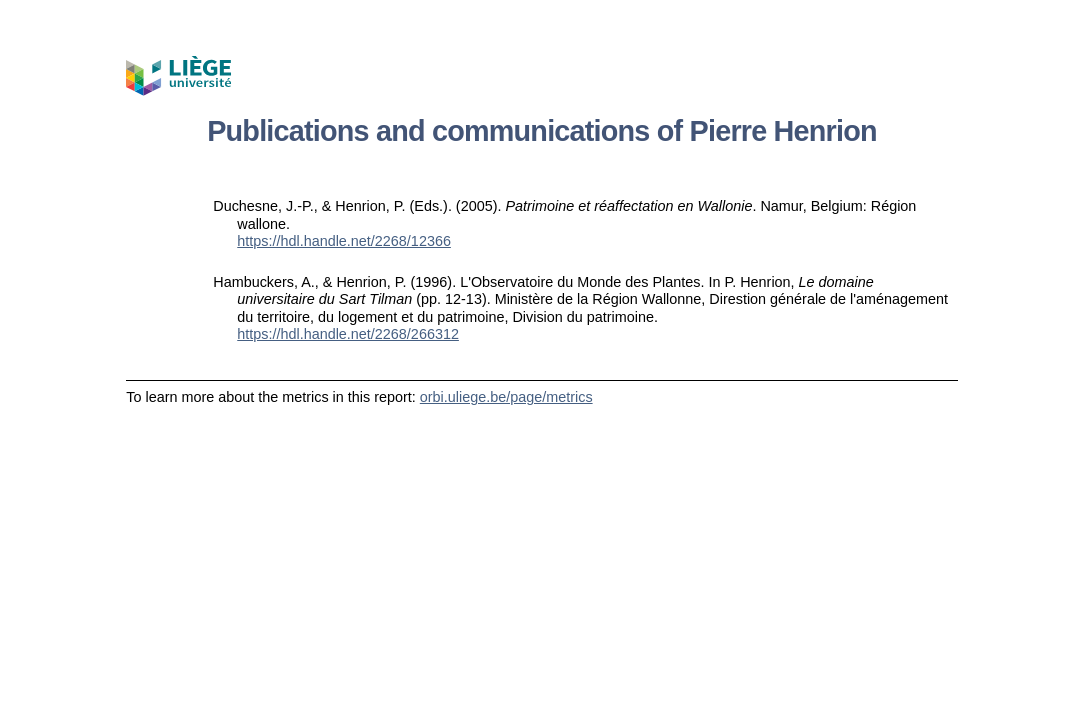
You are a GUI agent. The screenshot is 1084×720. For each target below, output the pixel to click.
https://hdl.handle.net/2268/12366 (344, 241)
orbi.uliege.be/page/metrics (506, 397)
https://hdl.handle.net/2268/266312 (348, 334)
